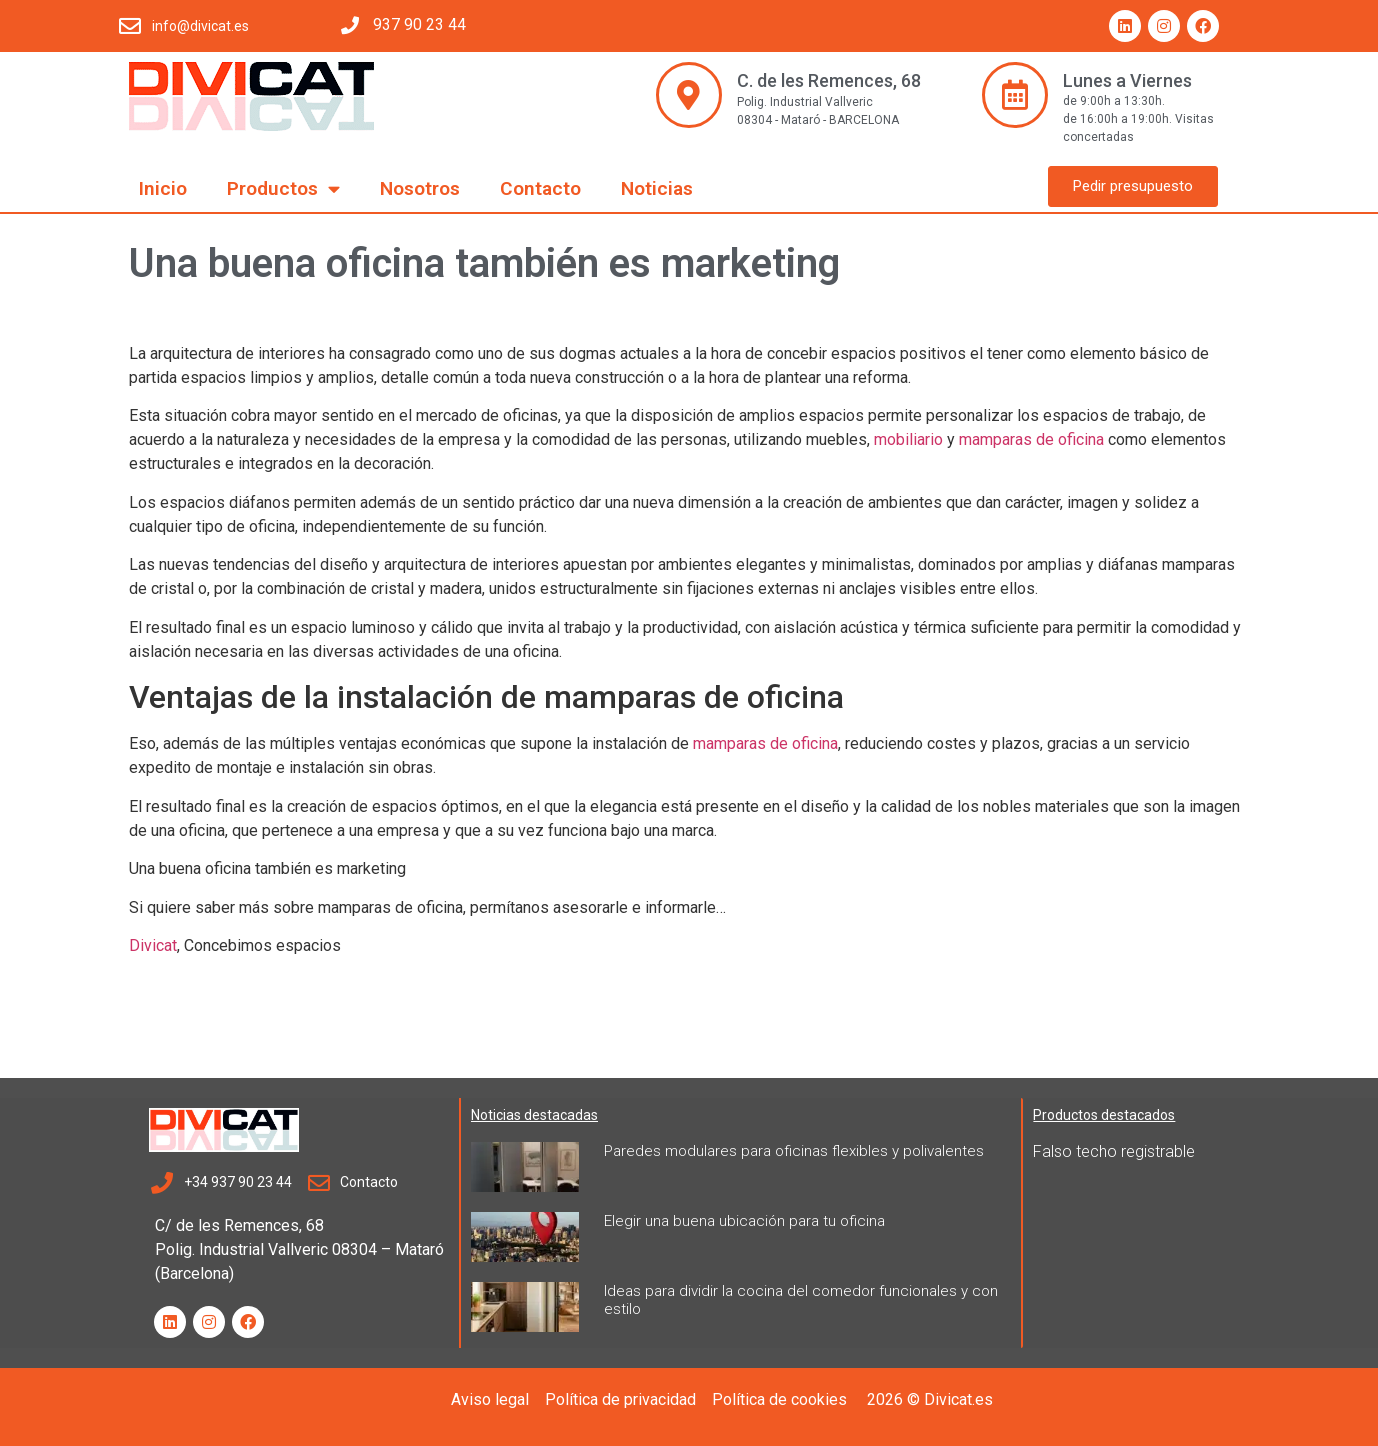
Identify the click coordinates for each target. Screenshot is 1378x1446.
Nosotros (420, 188)
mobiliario (908, 439)
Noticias (657, 188)
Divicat (153, 945)
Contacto (540, 188)
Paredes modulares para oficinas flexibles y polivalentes (794, 1151)
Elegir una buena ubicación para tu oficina (744, 1221)
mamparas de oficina (1031, 439)
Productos (283, 188)
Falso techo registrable (1114, 1151)
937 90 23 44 (419, 24)
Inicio (163, 188)
